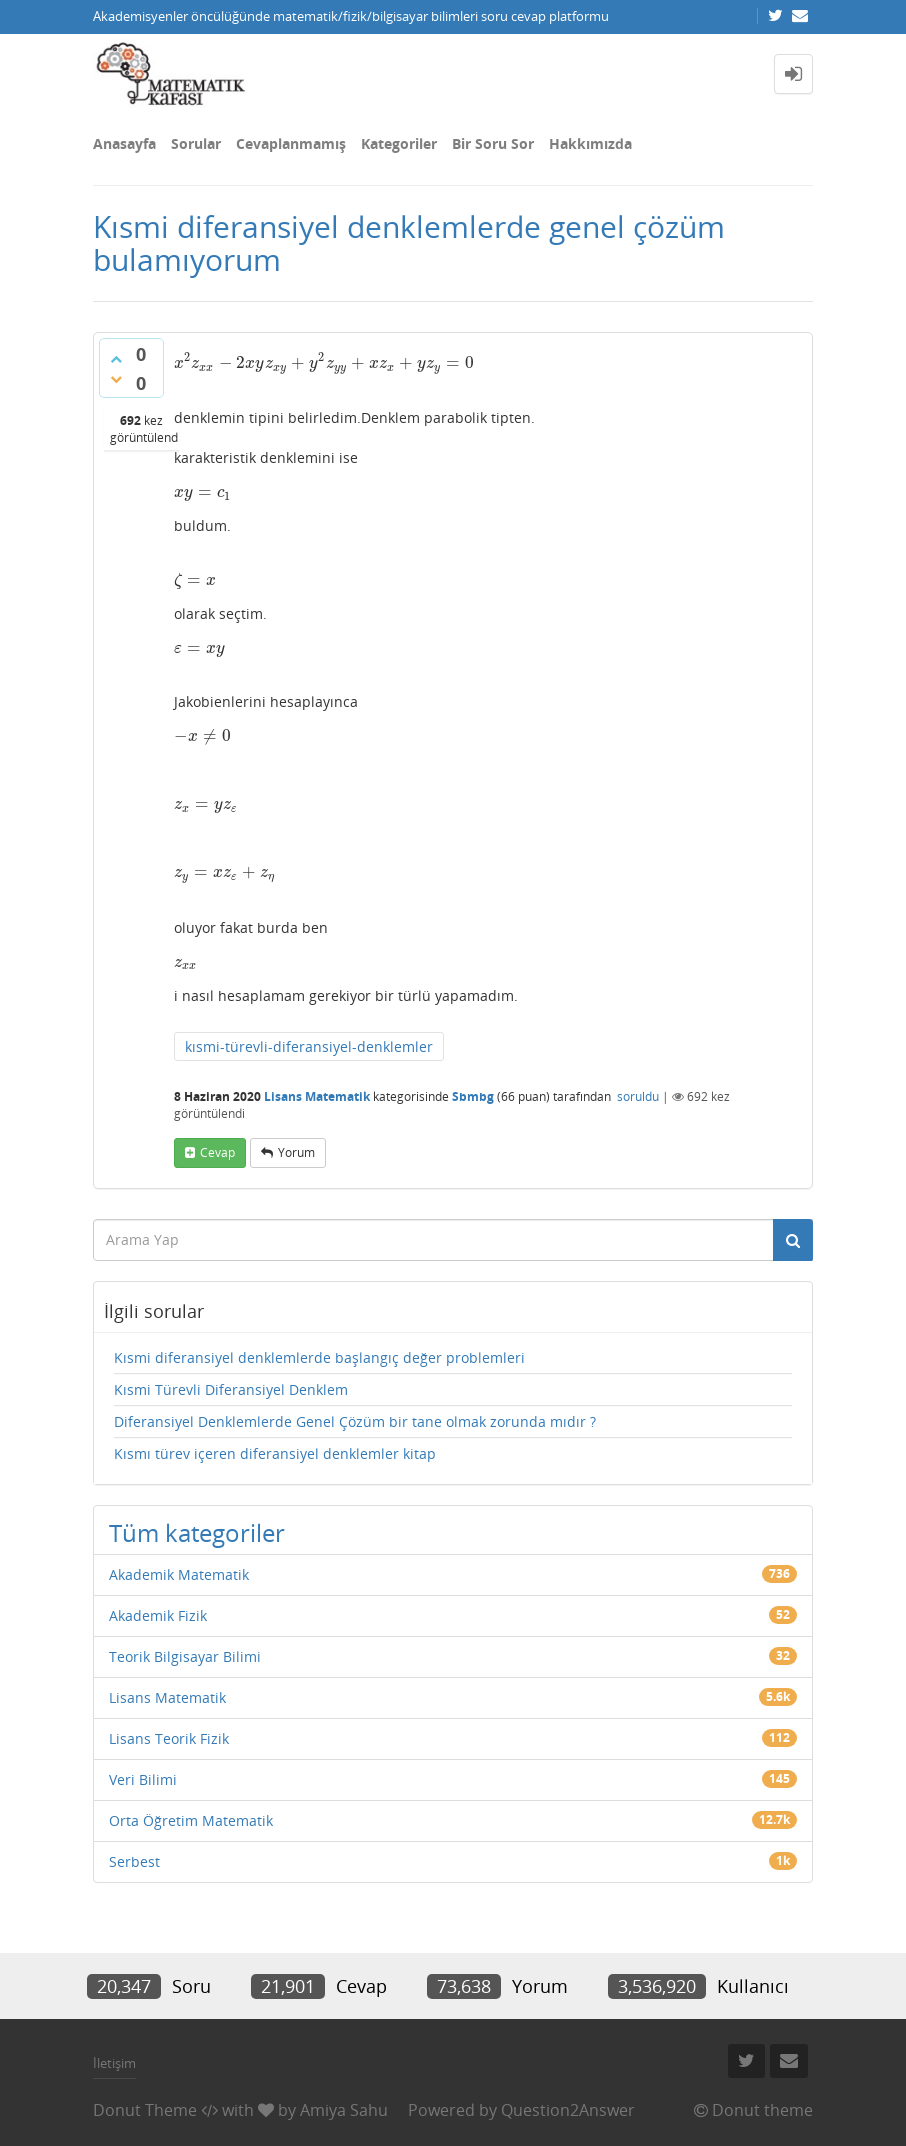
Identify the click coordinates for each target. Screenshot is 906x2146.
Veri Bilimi (143, 1779)
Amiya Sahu (344, 2110)
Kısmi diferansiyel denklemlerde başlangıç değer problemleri (319, 1357)
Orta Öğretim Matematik (191, 1820)
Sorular (196, 143)
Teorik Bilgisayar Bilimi (185, 1656)
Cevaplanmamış (291, 143)
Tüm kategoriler (197, 1532)
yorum (296, 1152)
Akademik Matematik (179, 1574)
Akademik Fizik (158, 1615)
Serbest (134, 1861)
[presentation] (324, 362)
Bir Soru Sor (493, 143)
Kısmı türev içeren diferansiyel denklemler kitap (275, 1453)
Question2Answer (568, 2110)
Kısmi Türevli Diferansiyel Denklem (231, 1389)
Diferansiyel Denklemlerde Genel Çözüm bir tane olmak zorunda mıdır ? (355, 1421)
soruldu (638, 1096)
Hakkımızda (590, 143)
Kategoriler (399, 143)
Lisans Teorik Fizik (169, 1738)
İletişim (114, 2063)
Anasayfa (124, 143)
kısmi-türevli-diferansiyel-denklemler (309, 1046)
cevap (217, 1152)
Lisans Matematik (317, 1096)
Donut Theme (145, 2110)
